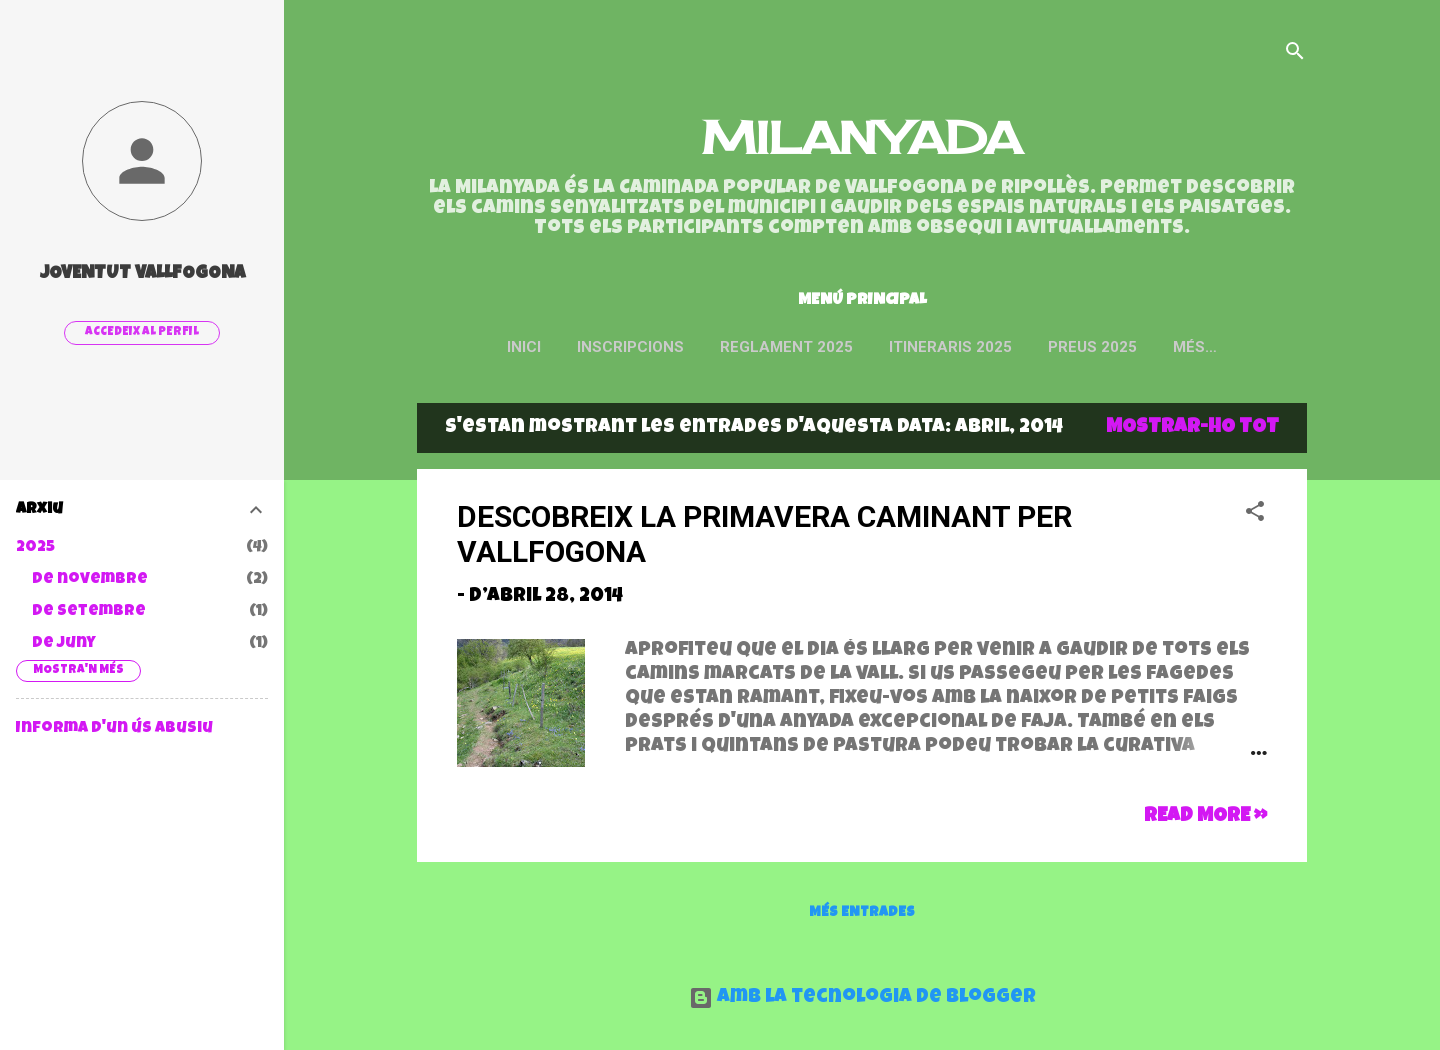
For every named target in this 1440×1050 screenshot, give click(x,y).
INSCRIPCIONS (670, 347)
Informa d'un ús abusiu (114, 729)
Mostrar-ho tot (1192, 432)
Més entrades (862, 917)
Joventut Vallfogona (142, 274)
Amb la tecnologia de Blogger (862, 998)
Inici (564, 347)
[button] (1255, 519)
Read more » (1205, 821)
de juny (64, 644)
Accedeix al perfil (142, 333)
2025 (35, 548)
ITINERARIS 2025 (990, 347)
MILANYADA (862, 137)
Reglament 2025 (826, 347)
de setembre (89, 612)
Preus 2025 (1132, 347)
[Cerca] (1295, 54)
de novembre (90, 580)
